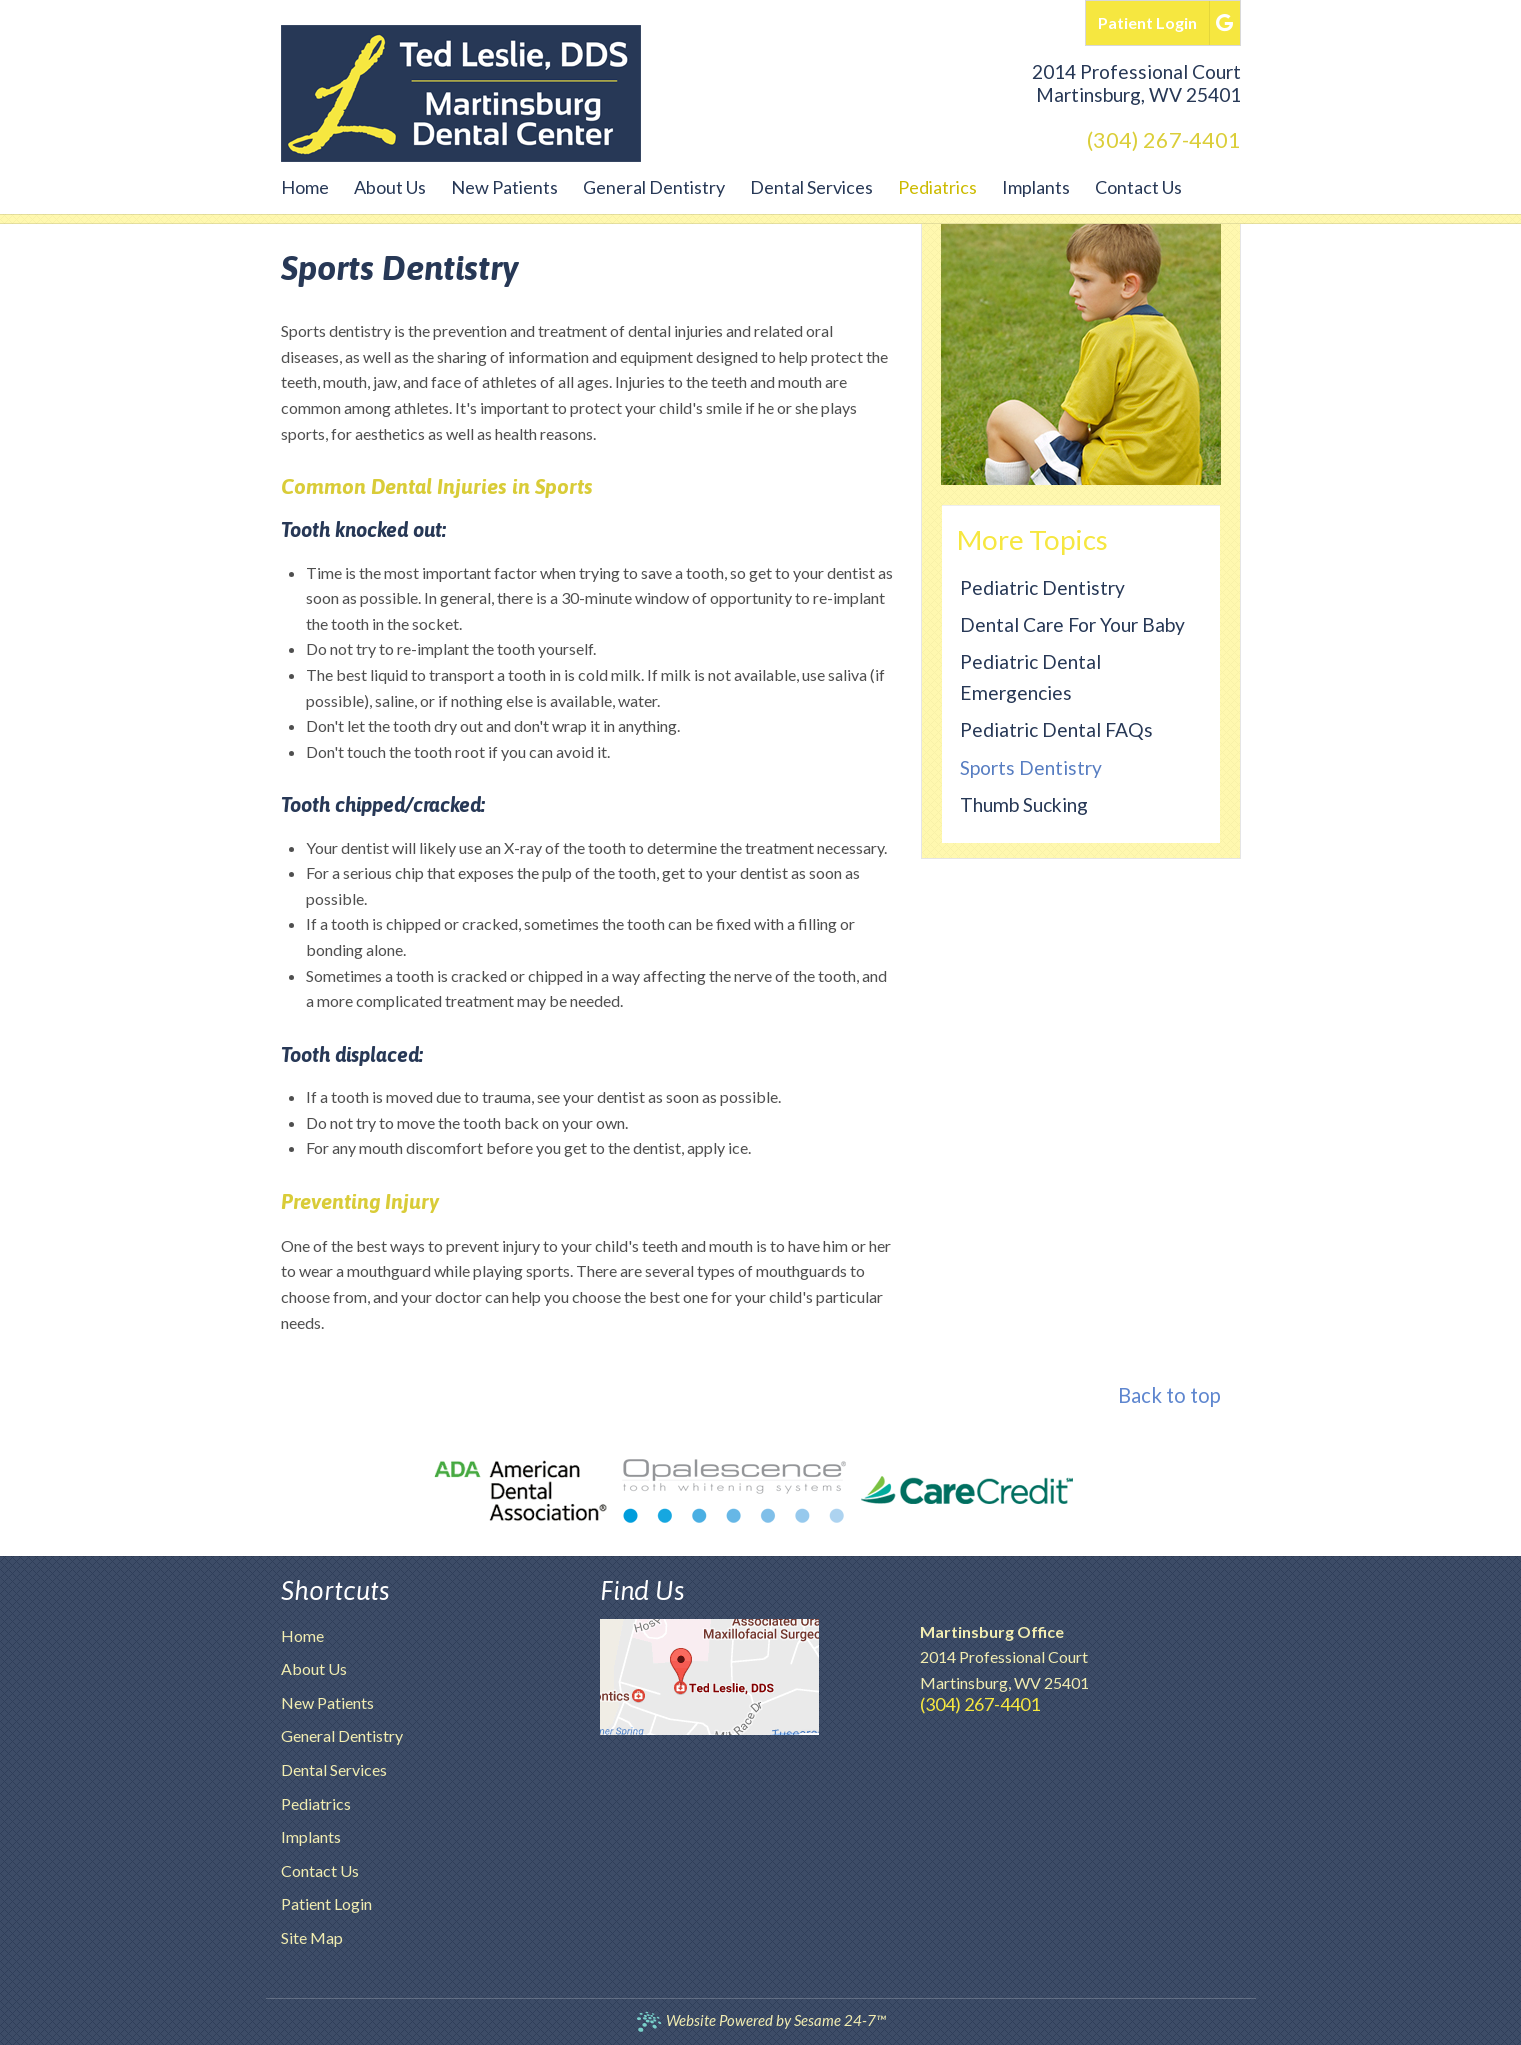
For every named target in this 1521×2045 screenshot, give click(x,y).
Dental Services (334, 1769)
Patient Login (326, 1903)
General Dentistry (342, 1735)
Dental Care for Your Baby (1072, 624)
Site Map (312, 1937)
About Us (314, 1668)
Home (302, 1635)
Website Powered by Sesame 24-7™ (760, 2020)
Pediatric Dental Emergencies (1030, 677)
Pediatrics (316, 1803)
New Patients (327, 1702)
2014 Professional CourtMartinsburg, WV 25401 (1136, 83)
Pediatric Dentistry (1042, 587)
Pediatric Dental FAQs (1056, 729)
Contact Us (320, 1870)
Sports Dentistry (1031, 767)
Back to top (1169, 1395)
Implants (311, 1836)
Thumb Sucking (1024, 804)
